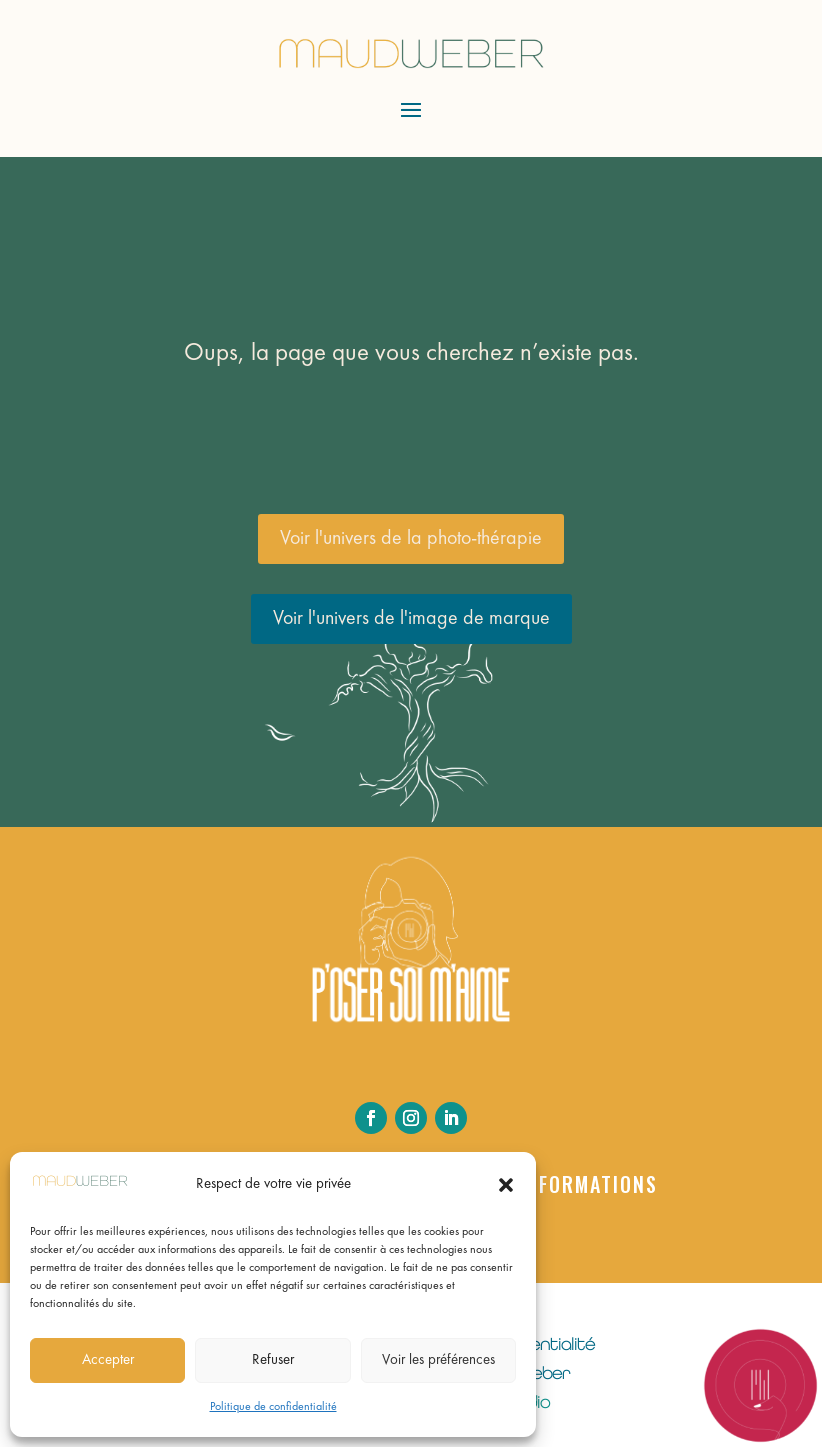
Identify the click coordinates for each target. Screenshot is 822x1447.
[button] (506, 1185)
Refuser (273, 1360)
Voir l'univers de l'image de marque (411, 619)
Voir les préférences (438, 1360)
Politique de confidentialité (273, 1407)
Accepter (108, 1360)
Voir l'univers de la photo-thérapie (411, 539)
